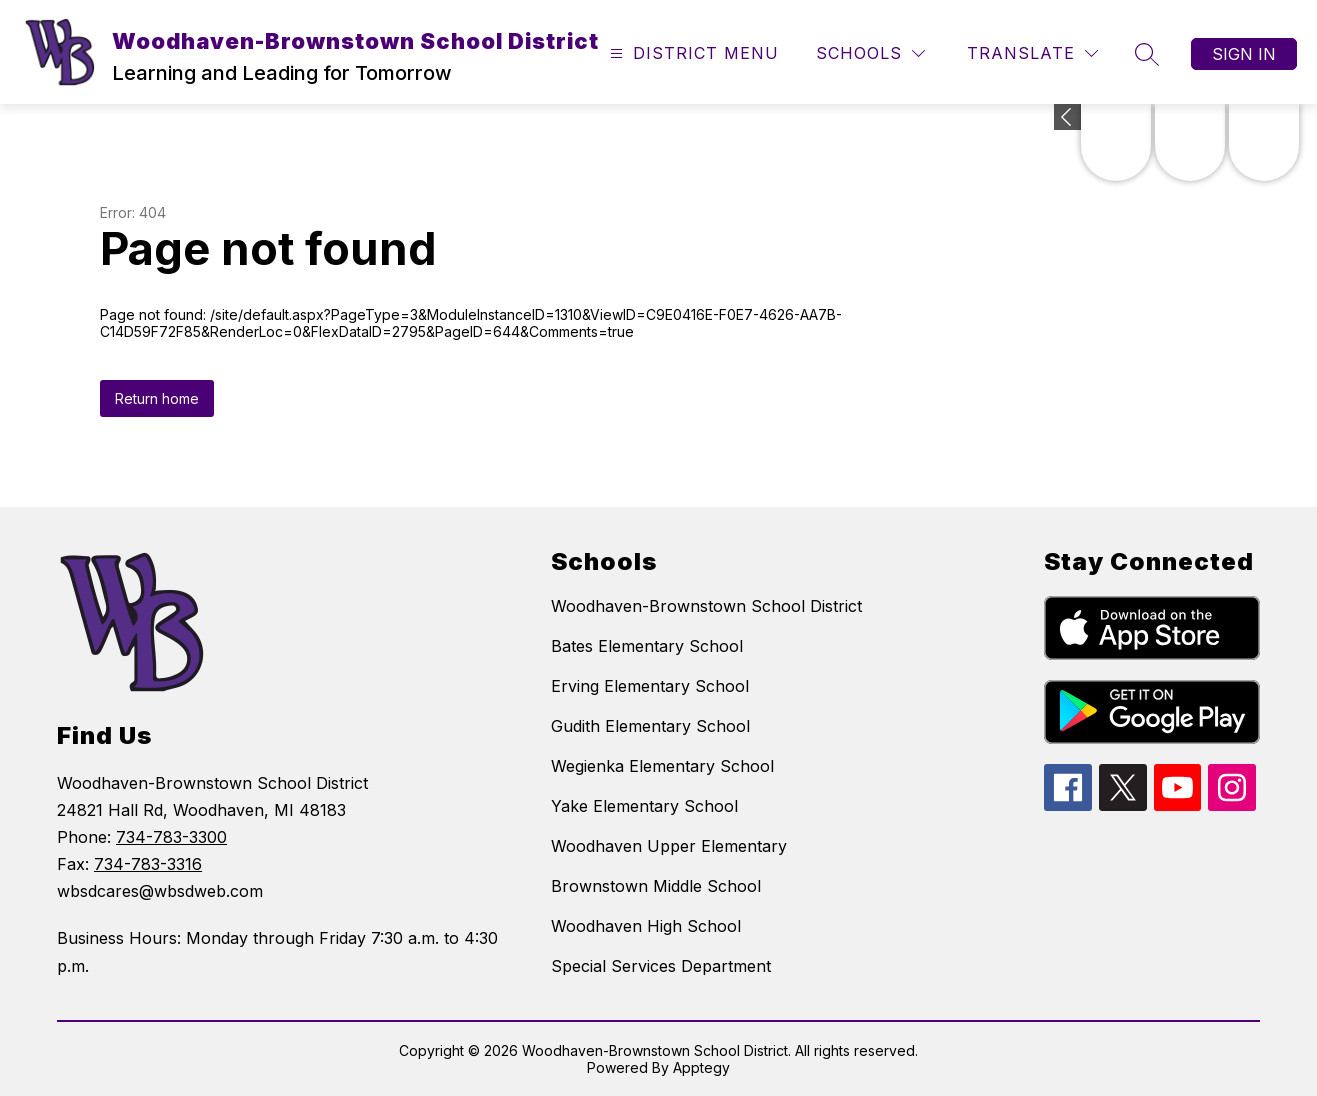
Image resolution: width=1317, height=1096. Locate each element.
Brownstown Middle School (656, 886)
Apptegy (701, 1067)
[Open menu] (692, 53)
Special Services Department (661, 966)
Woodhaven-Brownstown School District (706, 606)
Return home (157, 398)
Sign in (1244, 54)
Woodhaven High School (646, 926)
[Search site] (1147, 54)
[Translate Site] (1032, 53)
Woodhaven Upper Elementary (669, 846)
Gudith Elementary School (650, 726)
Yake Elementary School (644, 806)
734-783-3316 (148, 864)
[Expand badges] (1067, 117)
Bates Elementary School (647, 646)
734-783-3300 (171, 837)
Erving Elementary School (650, 686)
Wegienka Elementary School (662, 766)
